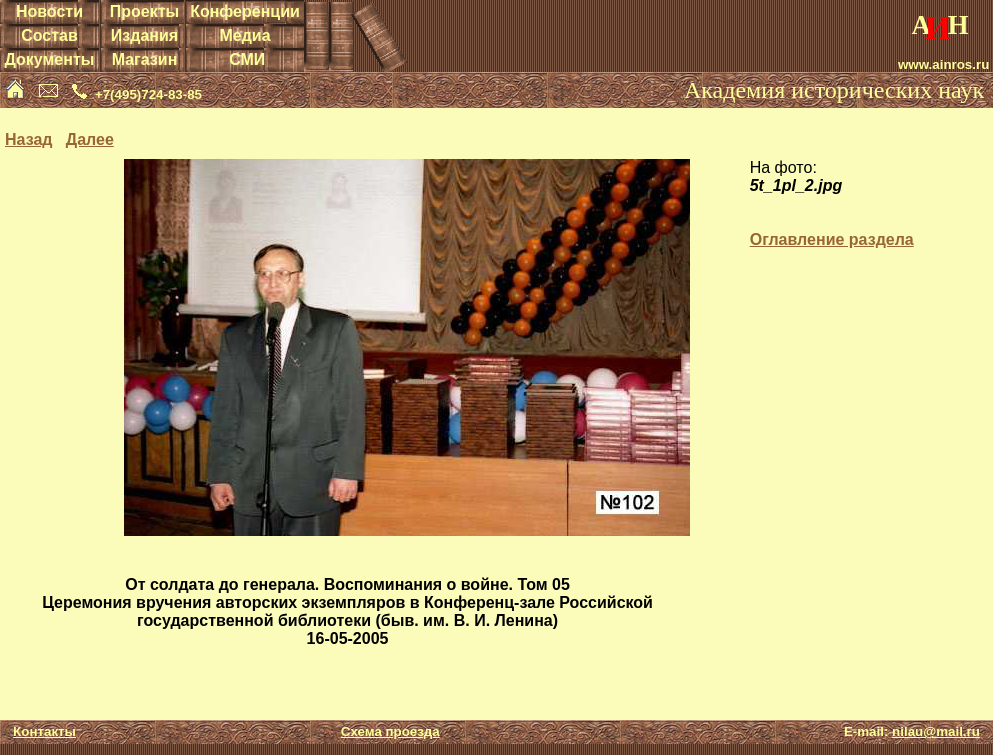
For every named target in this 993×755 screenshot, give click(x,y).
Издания (144, 35)
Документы (49, 59)
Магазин (145, 59)
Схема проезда (390, 731)
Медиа (244, 35)
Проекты (144, 11)
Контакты (44, 731)
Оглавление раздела (832, 239)
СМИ (247, 59)
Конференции (245, 11)
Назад (28, 139)
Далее (90, 139)
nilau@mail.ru (936, 731)
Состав (49, 35)
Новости (49, 11)
